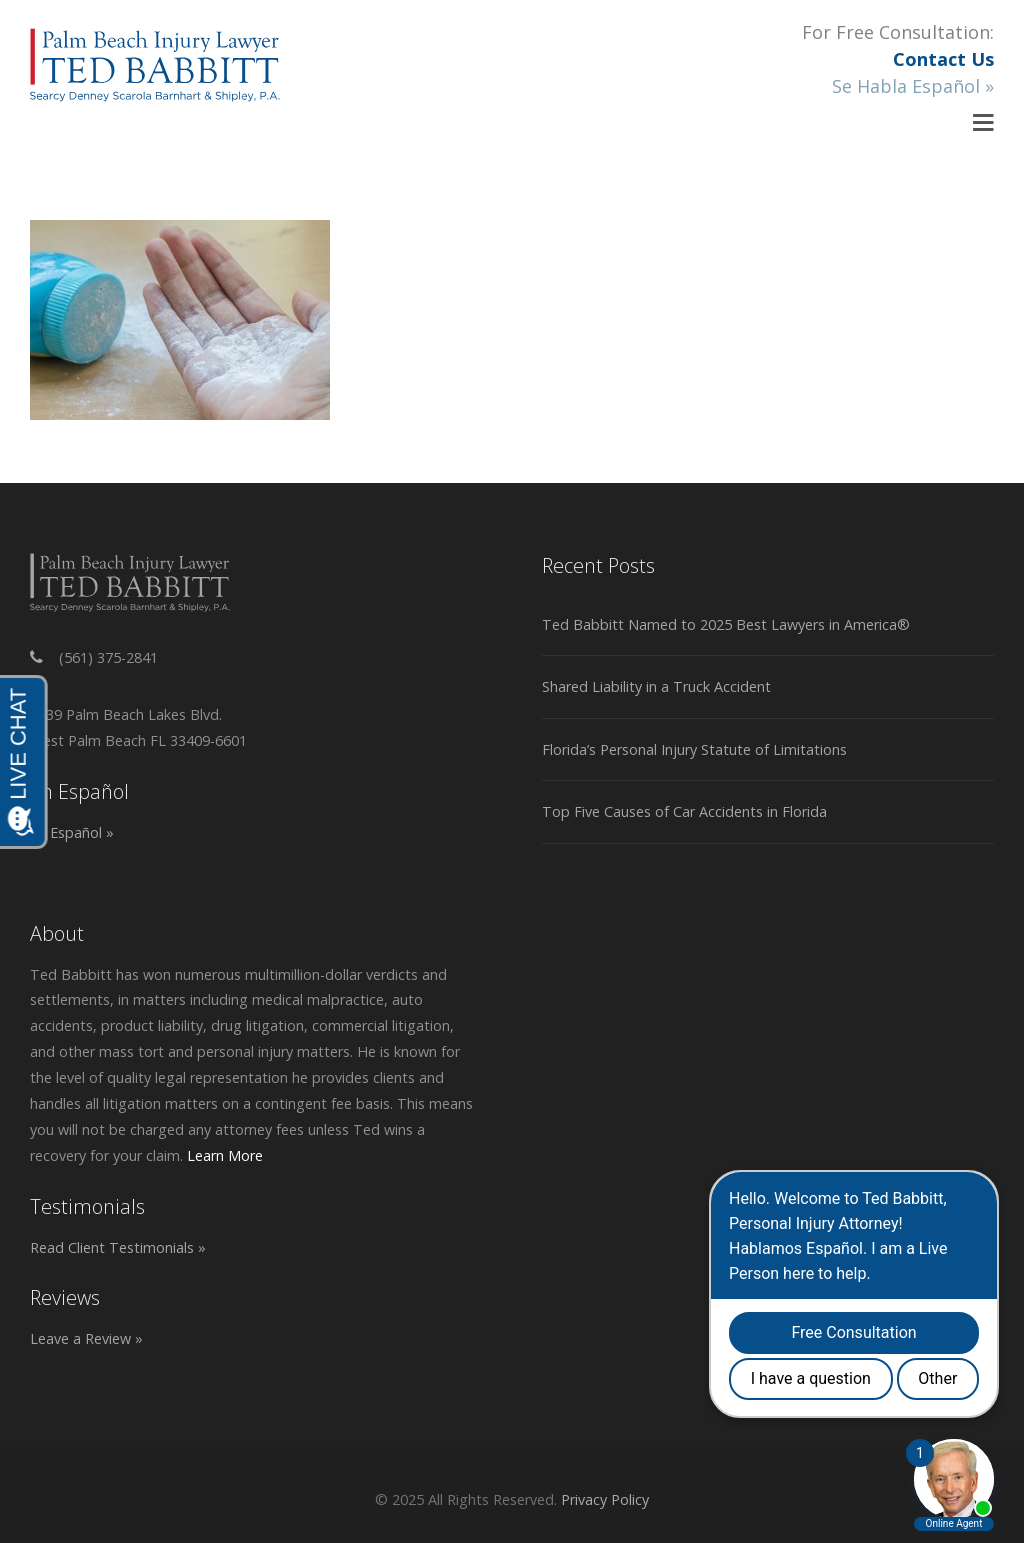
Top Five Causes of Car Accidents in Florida (684, 811)
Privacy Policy (605, 1499)
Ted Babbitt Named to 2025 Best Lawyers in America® (726, 624)
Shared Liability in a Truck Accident (656, 686)
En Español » (72, 832)
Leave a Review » (86, 1338)
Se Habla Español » (913, 86)
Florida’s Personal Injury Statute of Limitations (694, 749)
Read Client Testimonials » (118, 1247)
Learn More (225, 1155)
